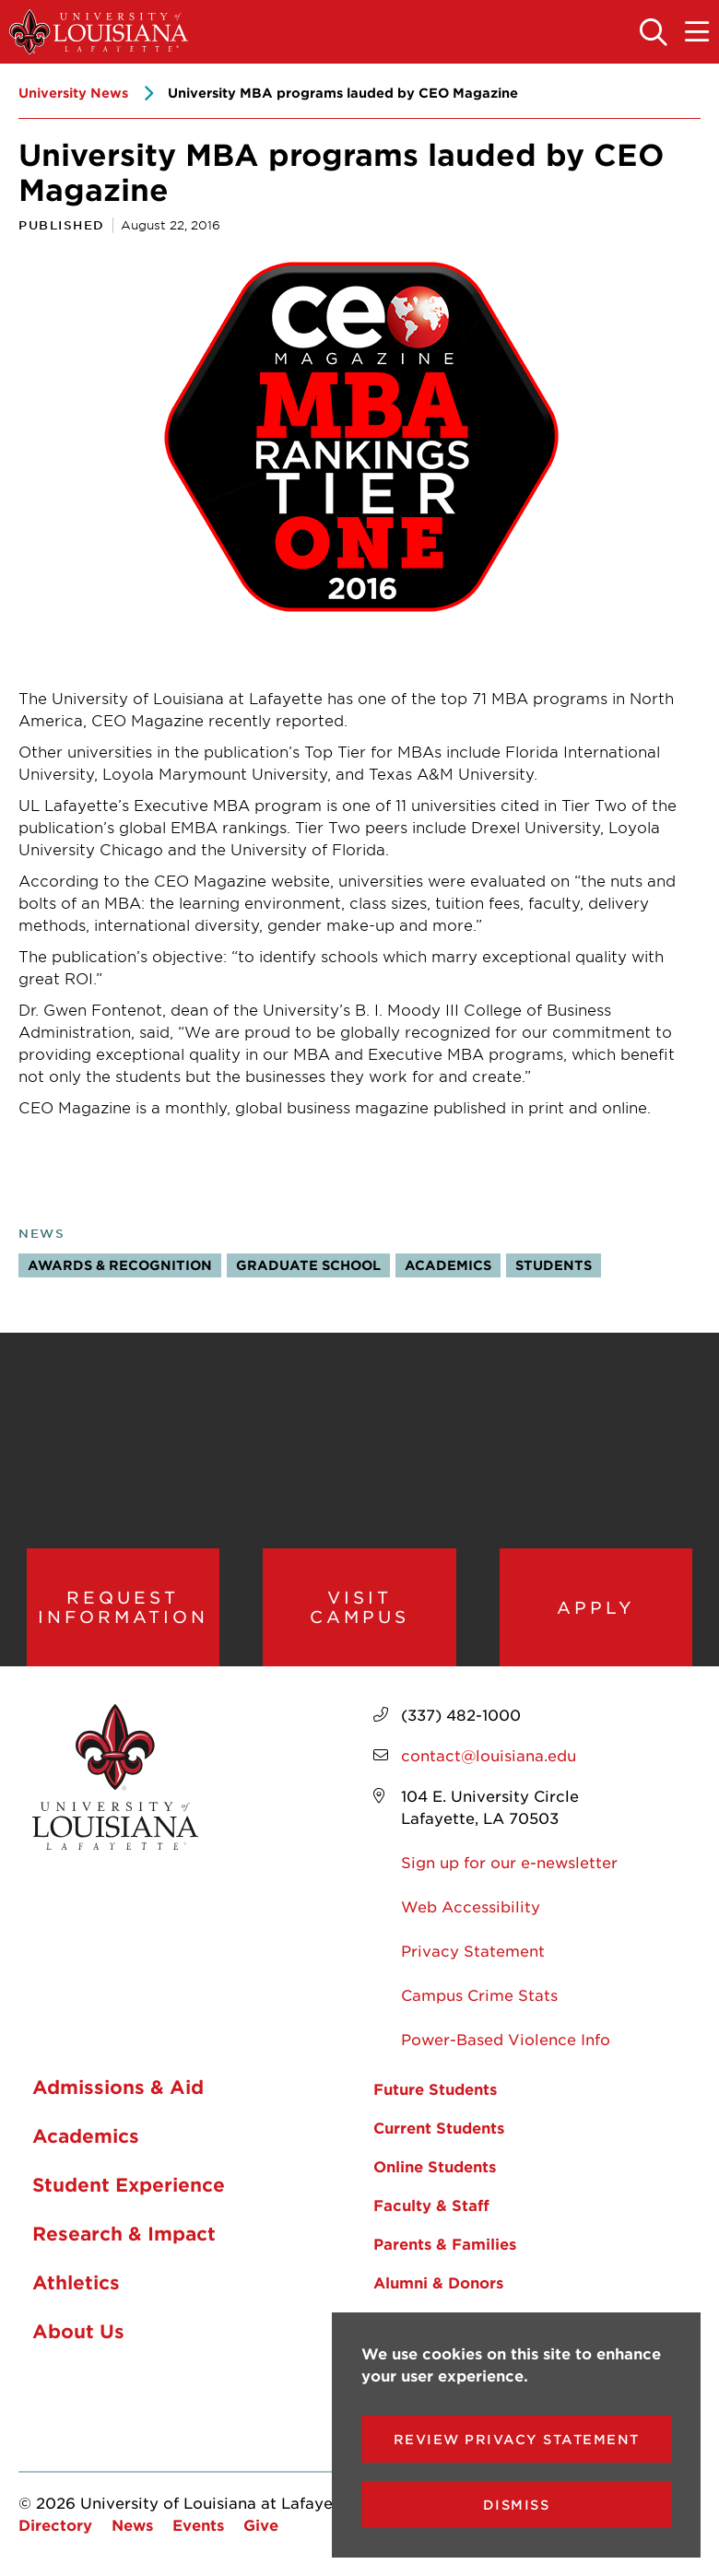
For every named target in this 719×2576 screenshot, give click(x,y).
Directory (55, 2528)
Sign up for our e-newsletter (509, 1865)
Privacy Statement (473, 1954)
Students (553, 1265)
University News (73, 92)
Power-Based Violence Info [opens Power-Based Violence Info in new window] (505, 2042)
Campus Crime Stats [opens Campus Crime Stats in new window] (479, 1998)
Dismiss (516, 2504)
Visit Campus (359, 1609)
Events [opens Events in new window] (198, 2528)
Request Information (123, 1609)
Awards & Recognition (120, 1265)
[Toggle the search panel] (654, 33)
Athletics (76, 2285)
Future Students (435, 2092)
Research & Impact (124, 2236)
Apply (596, 1608)
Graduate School (308, 1265)
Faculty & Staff (431, 2208)
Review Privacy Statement (517, 2439)
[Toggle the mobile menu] (698, 33)
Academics (448, 1265)
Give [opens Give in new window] (260, 2528)
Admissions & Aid (118, 2089)
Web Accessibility (470, 1909)
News (41, 1233)
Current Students (438, 2131)
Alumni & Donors (438, 2285)
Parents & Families (444, 2247)
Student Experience (128, 2187)
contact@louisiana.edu (488, 1758)
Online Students (434, 2169)
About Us (78, 2334)
